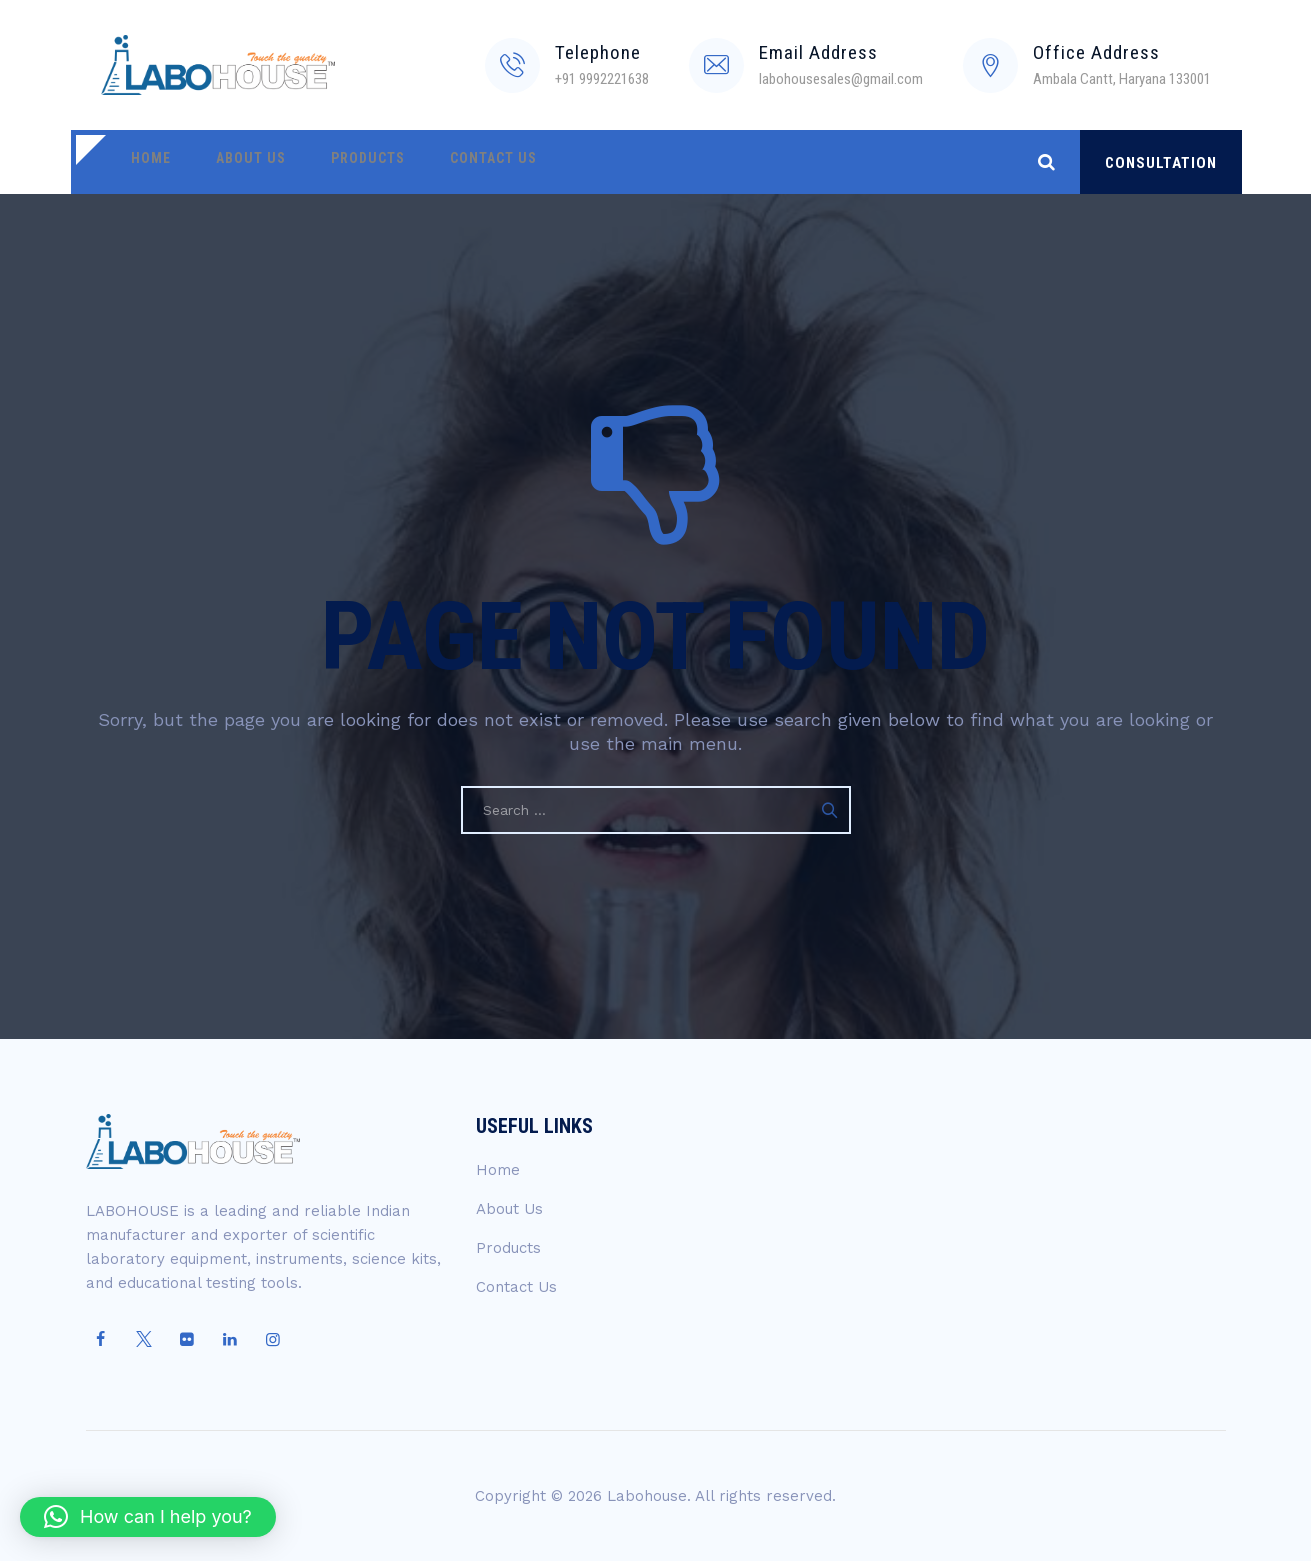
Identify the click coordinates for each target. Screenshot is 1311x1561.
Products (343, 162)
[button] (148, 1517)
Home (146, 162)
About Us (236, 162)
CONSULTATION (1161, 163)
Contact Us (458, 162)
